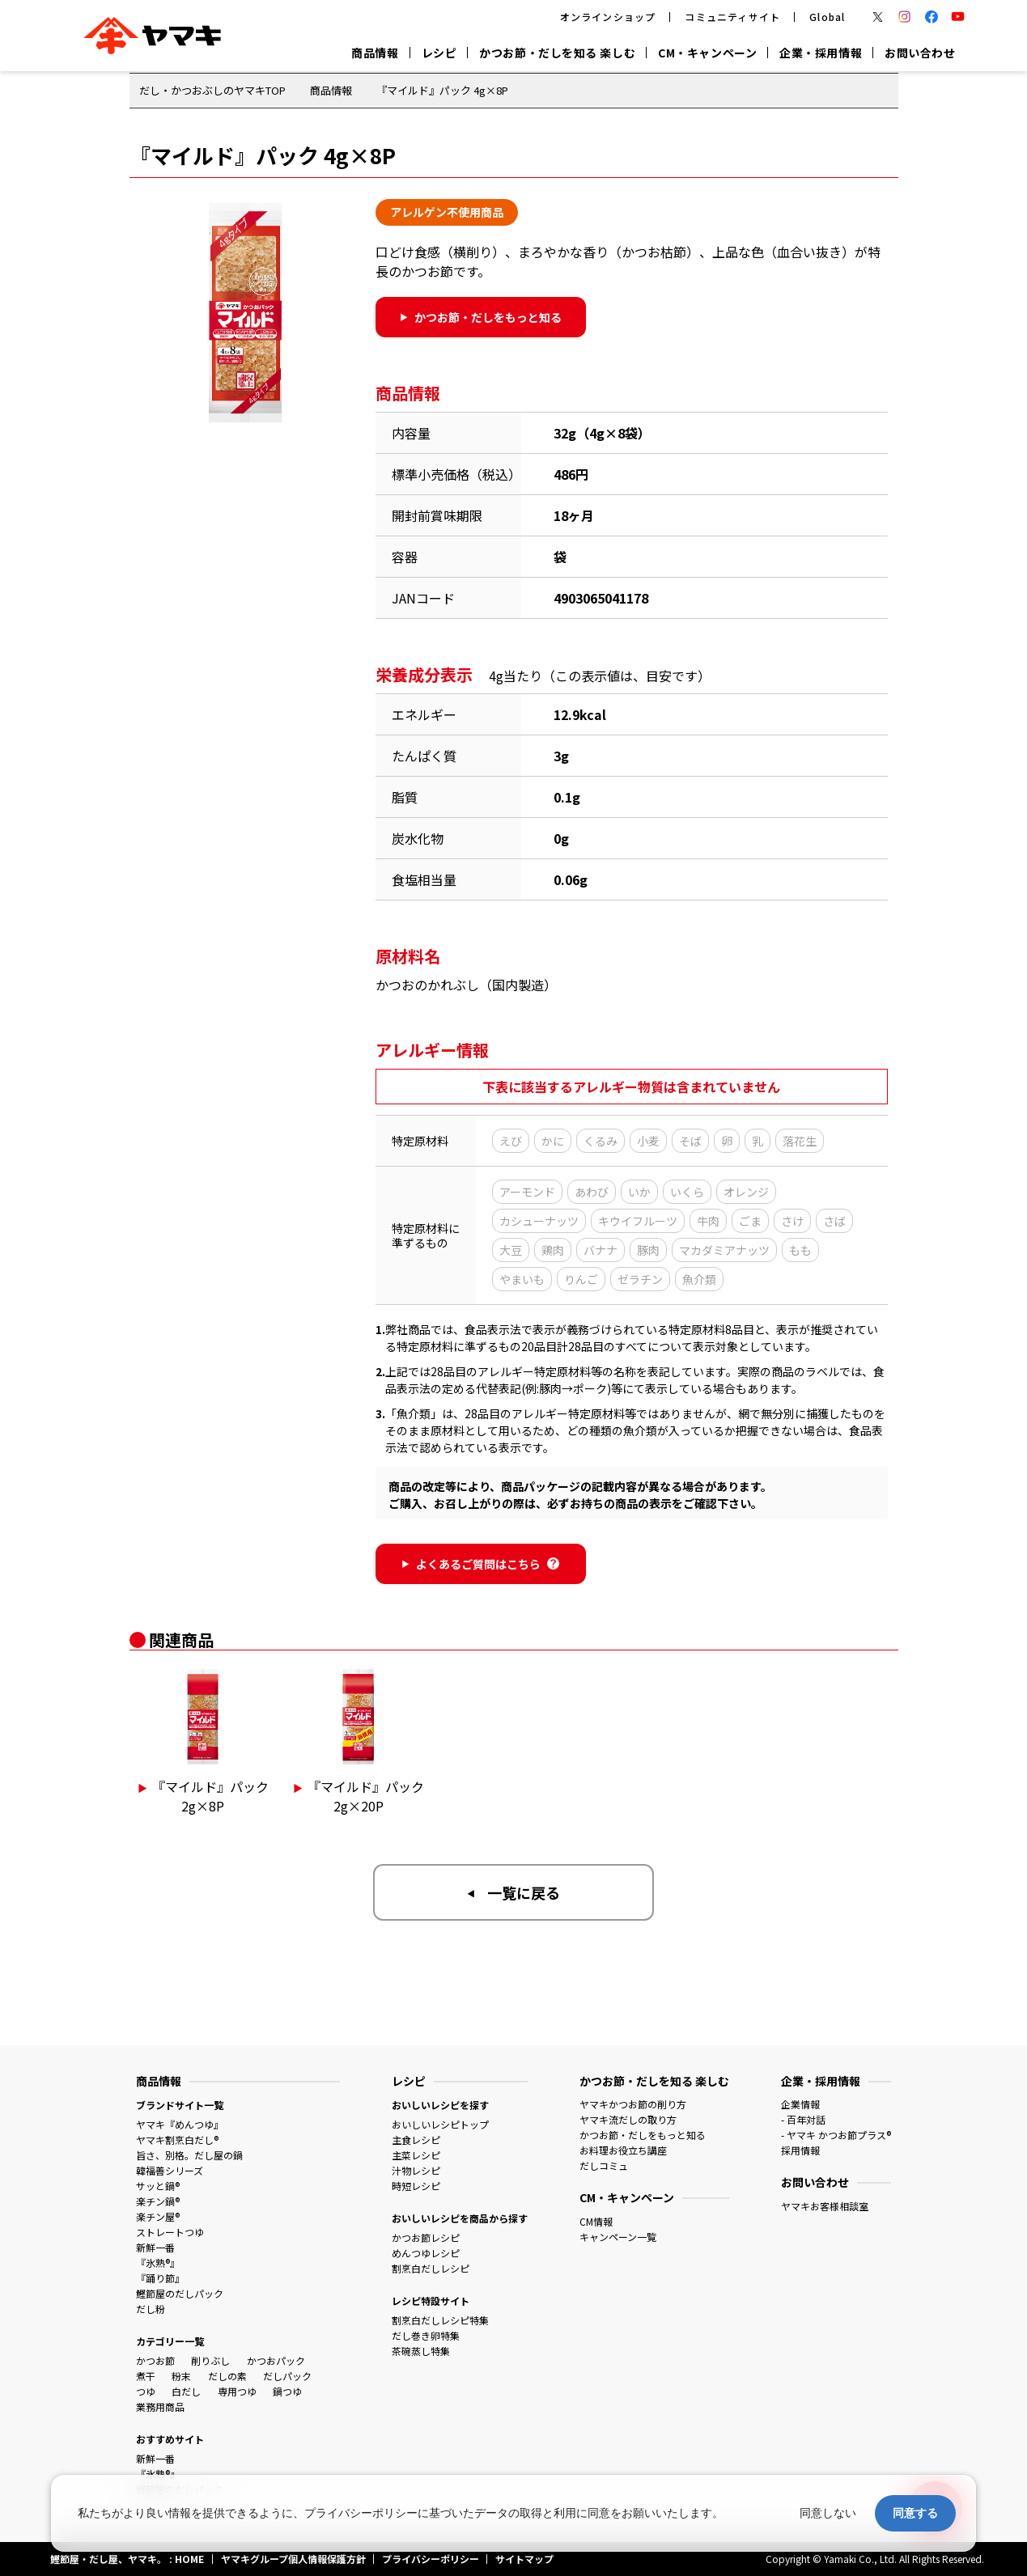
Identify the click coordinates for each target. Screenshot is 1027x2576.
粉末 (181, 2376)
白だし (186, 2391)
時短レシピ (416, 2186)
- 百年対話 (803, 2119)
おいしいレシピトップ (440, 2124)
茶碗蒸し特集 (421, 2351)
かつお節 (155, 2360)
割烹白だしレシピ (430, 2268)
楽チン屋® (158, 2216)
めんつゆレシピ (426, 2253)
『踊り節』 (160, 2278)
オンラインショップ (608, 16)
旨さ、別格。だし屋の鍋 (189, 2155)
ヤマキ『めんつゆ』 (179, 2124)
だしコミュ (603, 2165)
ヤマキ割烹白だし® (177, 2139)
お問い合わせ (920, 52)
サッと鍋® (158, 2186)
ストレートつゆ (170, 2232)
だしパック (287, 2376)
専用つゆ (237, 2391)
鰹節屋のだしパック (179, 2293)
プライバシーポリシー (361, 2512)
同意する (915, 2512)
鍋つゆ (287, 2391)
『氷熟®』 (158, 2262)
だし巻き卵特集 (426, 2335)
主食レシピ (416, 2139)
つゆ (145, 2391)
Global (827, 16)
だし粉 (150, 2308)
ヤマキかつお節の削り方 (632, 2104)
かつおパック (276, 2360)
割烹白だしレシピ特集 (440, 2320)
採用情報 (800, 2150)
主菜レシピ (416, 2155)
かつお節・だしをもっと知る (642, 2135)
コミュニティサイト (732, 16)
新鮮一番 (155, 2247)
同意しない (828, 2512)
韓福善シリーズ (169, 2170)
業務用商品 (160, 2406)
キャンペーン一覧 (617, 2236)
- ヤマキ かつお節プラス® (836, 2135)
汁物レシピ (416, 2170)
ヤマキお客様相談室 (824, 2206)
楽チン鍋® (158, 2201)
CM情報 (596, 2221)
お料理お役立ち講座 (623, 2150)
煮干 (145, 2376)
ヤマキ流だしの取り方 (628, 2119)
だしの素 (227, 2376)
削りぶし (210, 2360)
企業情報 (800, 2104)
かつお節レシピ (426, 2237)
